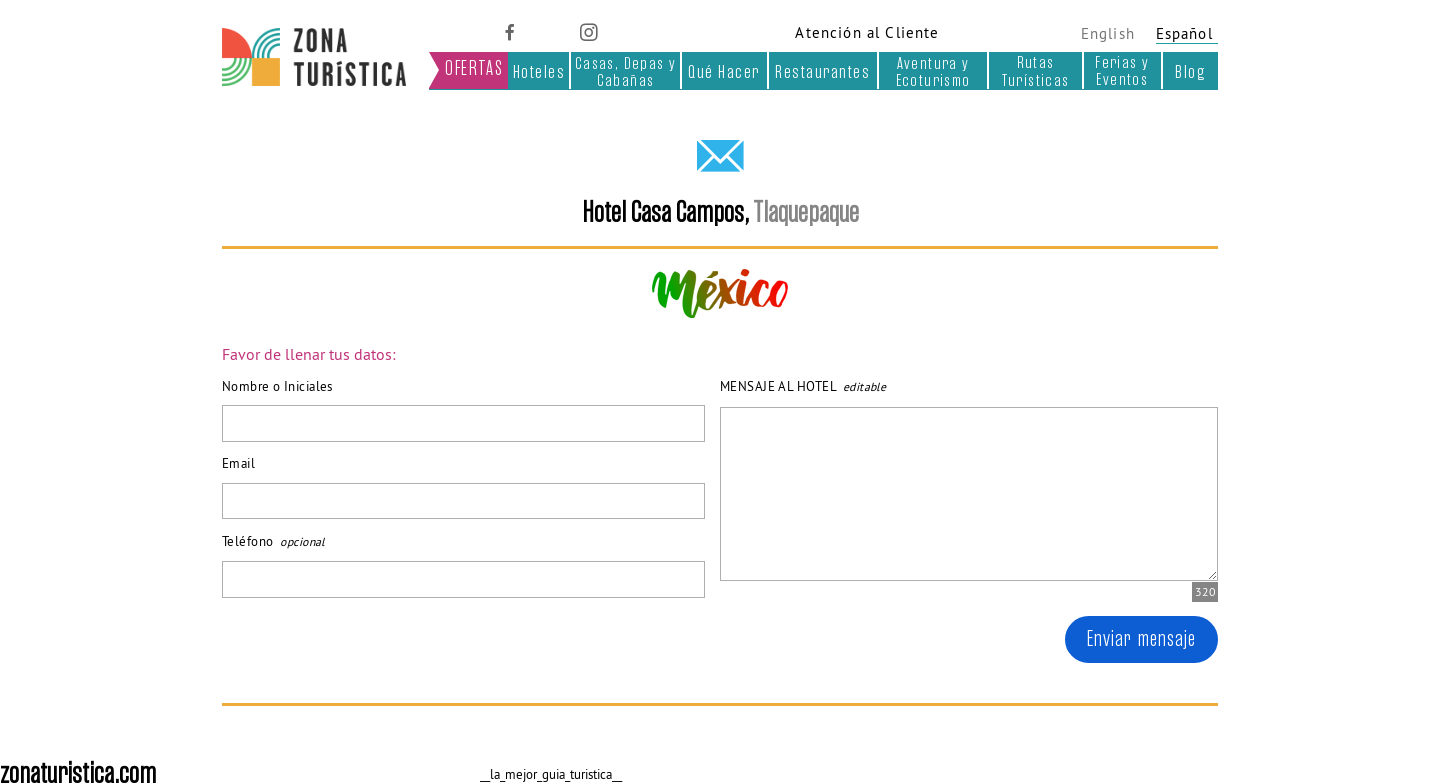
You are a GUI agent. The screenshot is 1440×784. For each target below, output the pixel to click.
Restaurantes (822, 71)
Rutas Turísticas (1036, 70)
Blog (1190, 71)
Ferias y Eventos (1122, 70)
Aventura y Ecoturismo (933, 71)
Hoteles (539, 71)
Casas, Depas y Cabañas (626, 71)
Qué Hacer (724, 71)
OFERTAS (474, 68)
